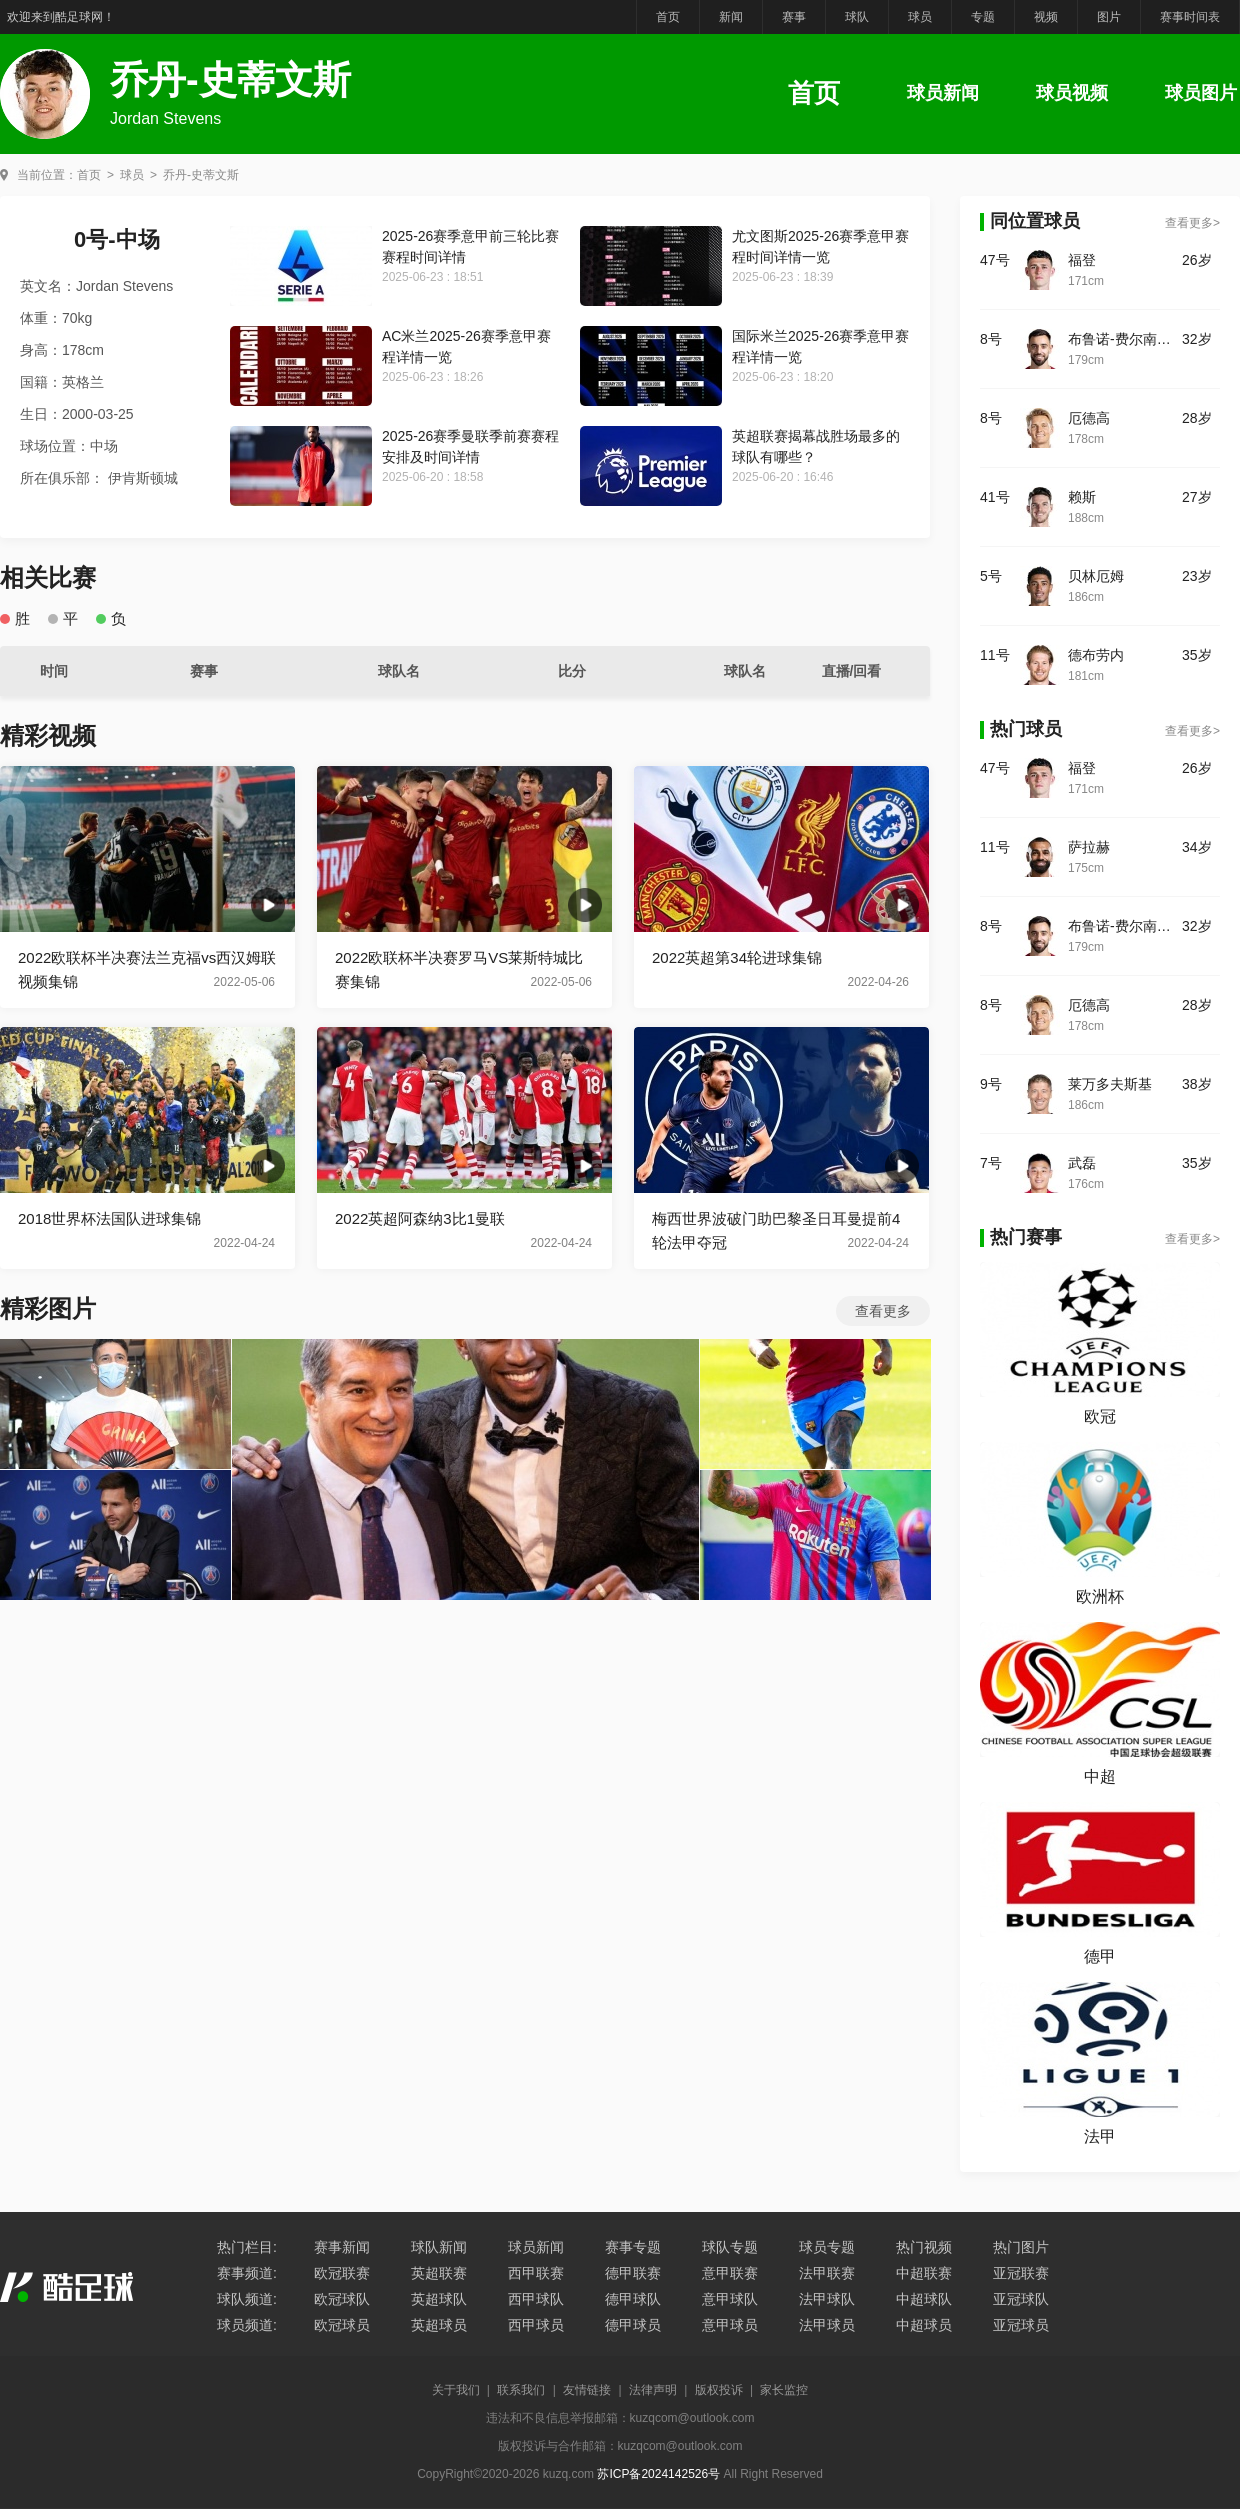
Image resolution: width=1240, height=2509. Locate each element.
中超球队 (924, 2299)
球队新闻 (439, 2247)
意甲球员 (730, 2325)
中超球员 (924, 2325)
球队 (857, 17)
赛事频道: (247, 2273)
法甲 (1100, 2136)
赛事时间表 (1190, 17)
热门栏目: (247, 2247)
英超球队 (439, 2299)
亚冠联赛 (1021, 2273)
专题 (983, 17)
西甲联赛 (536, 2273)
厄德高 (1089, 418)
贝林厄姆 (1096, 576)
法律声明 (653, 2390)
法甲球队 (827, 2299)
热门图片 (1021, 2247)
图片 (1109, 17)
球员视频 (1072, 93)
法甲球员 (827, 2325)
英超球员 (439, 2325)
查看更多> (1192, 223)
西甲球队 (536, 2299)
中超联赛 (924, 2273)
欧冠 (1100, 1416)
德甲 (1100, 1956)
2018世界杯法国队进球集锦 (109, 1218)
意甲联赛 (730, 2273)
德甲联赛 (633, 2273)
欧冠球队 (342, 2299)
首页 (668, 17)
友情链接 (587, 2390)
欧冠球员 (342, 2325)
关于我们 (456, 2390)
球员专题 (827, 2247)
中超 (1100, 1776)
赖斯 (1082, 497)
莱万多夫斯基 (1110, 1084)
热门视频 (924, 2247)
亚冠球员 (1021, 2325)
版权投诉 (719, 2390)
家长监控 (784, 2390)
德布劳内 (1096, 655)
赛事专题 (633, 2247)
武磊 (1082, 1163)
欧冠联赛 (342, 2273)
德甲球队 (633, 2299)
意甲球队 (730, 2299)
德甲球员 (633, 2325)
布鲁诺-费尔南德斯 (1125, 339)
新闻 (731, 17)
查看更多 (883, 1311)
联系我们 (521, 2390)
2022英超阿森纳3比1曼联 (420, 1218)
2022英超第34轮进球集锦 (737, 957)
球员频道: (247, 2325)
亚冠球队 (1021, 2299)
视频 (1046, 17)
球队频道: (247, 2299)
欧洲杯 (1100, 1596)
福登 (1082, 260)
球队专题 (730, 2247)
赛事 (794, 17)
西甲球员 (536, 2325)
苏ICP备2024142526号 (658, 2474)
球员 (920, 17)
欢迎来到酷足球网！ (61, 17)
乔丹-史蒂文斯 (201, 175)
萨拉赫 (1089, 847)
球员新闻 (943, 93)
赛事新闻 (342, 2247)
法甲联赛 (827, 2273)
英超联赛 (439, 2273)
